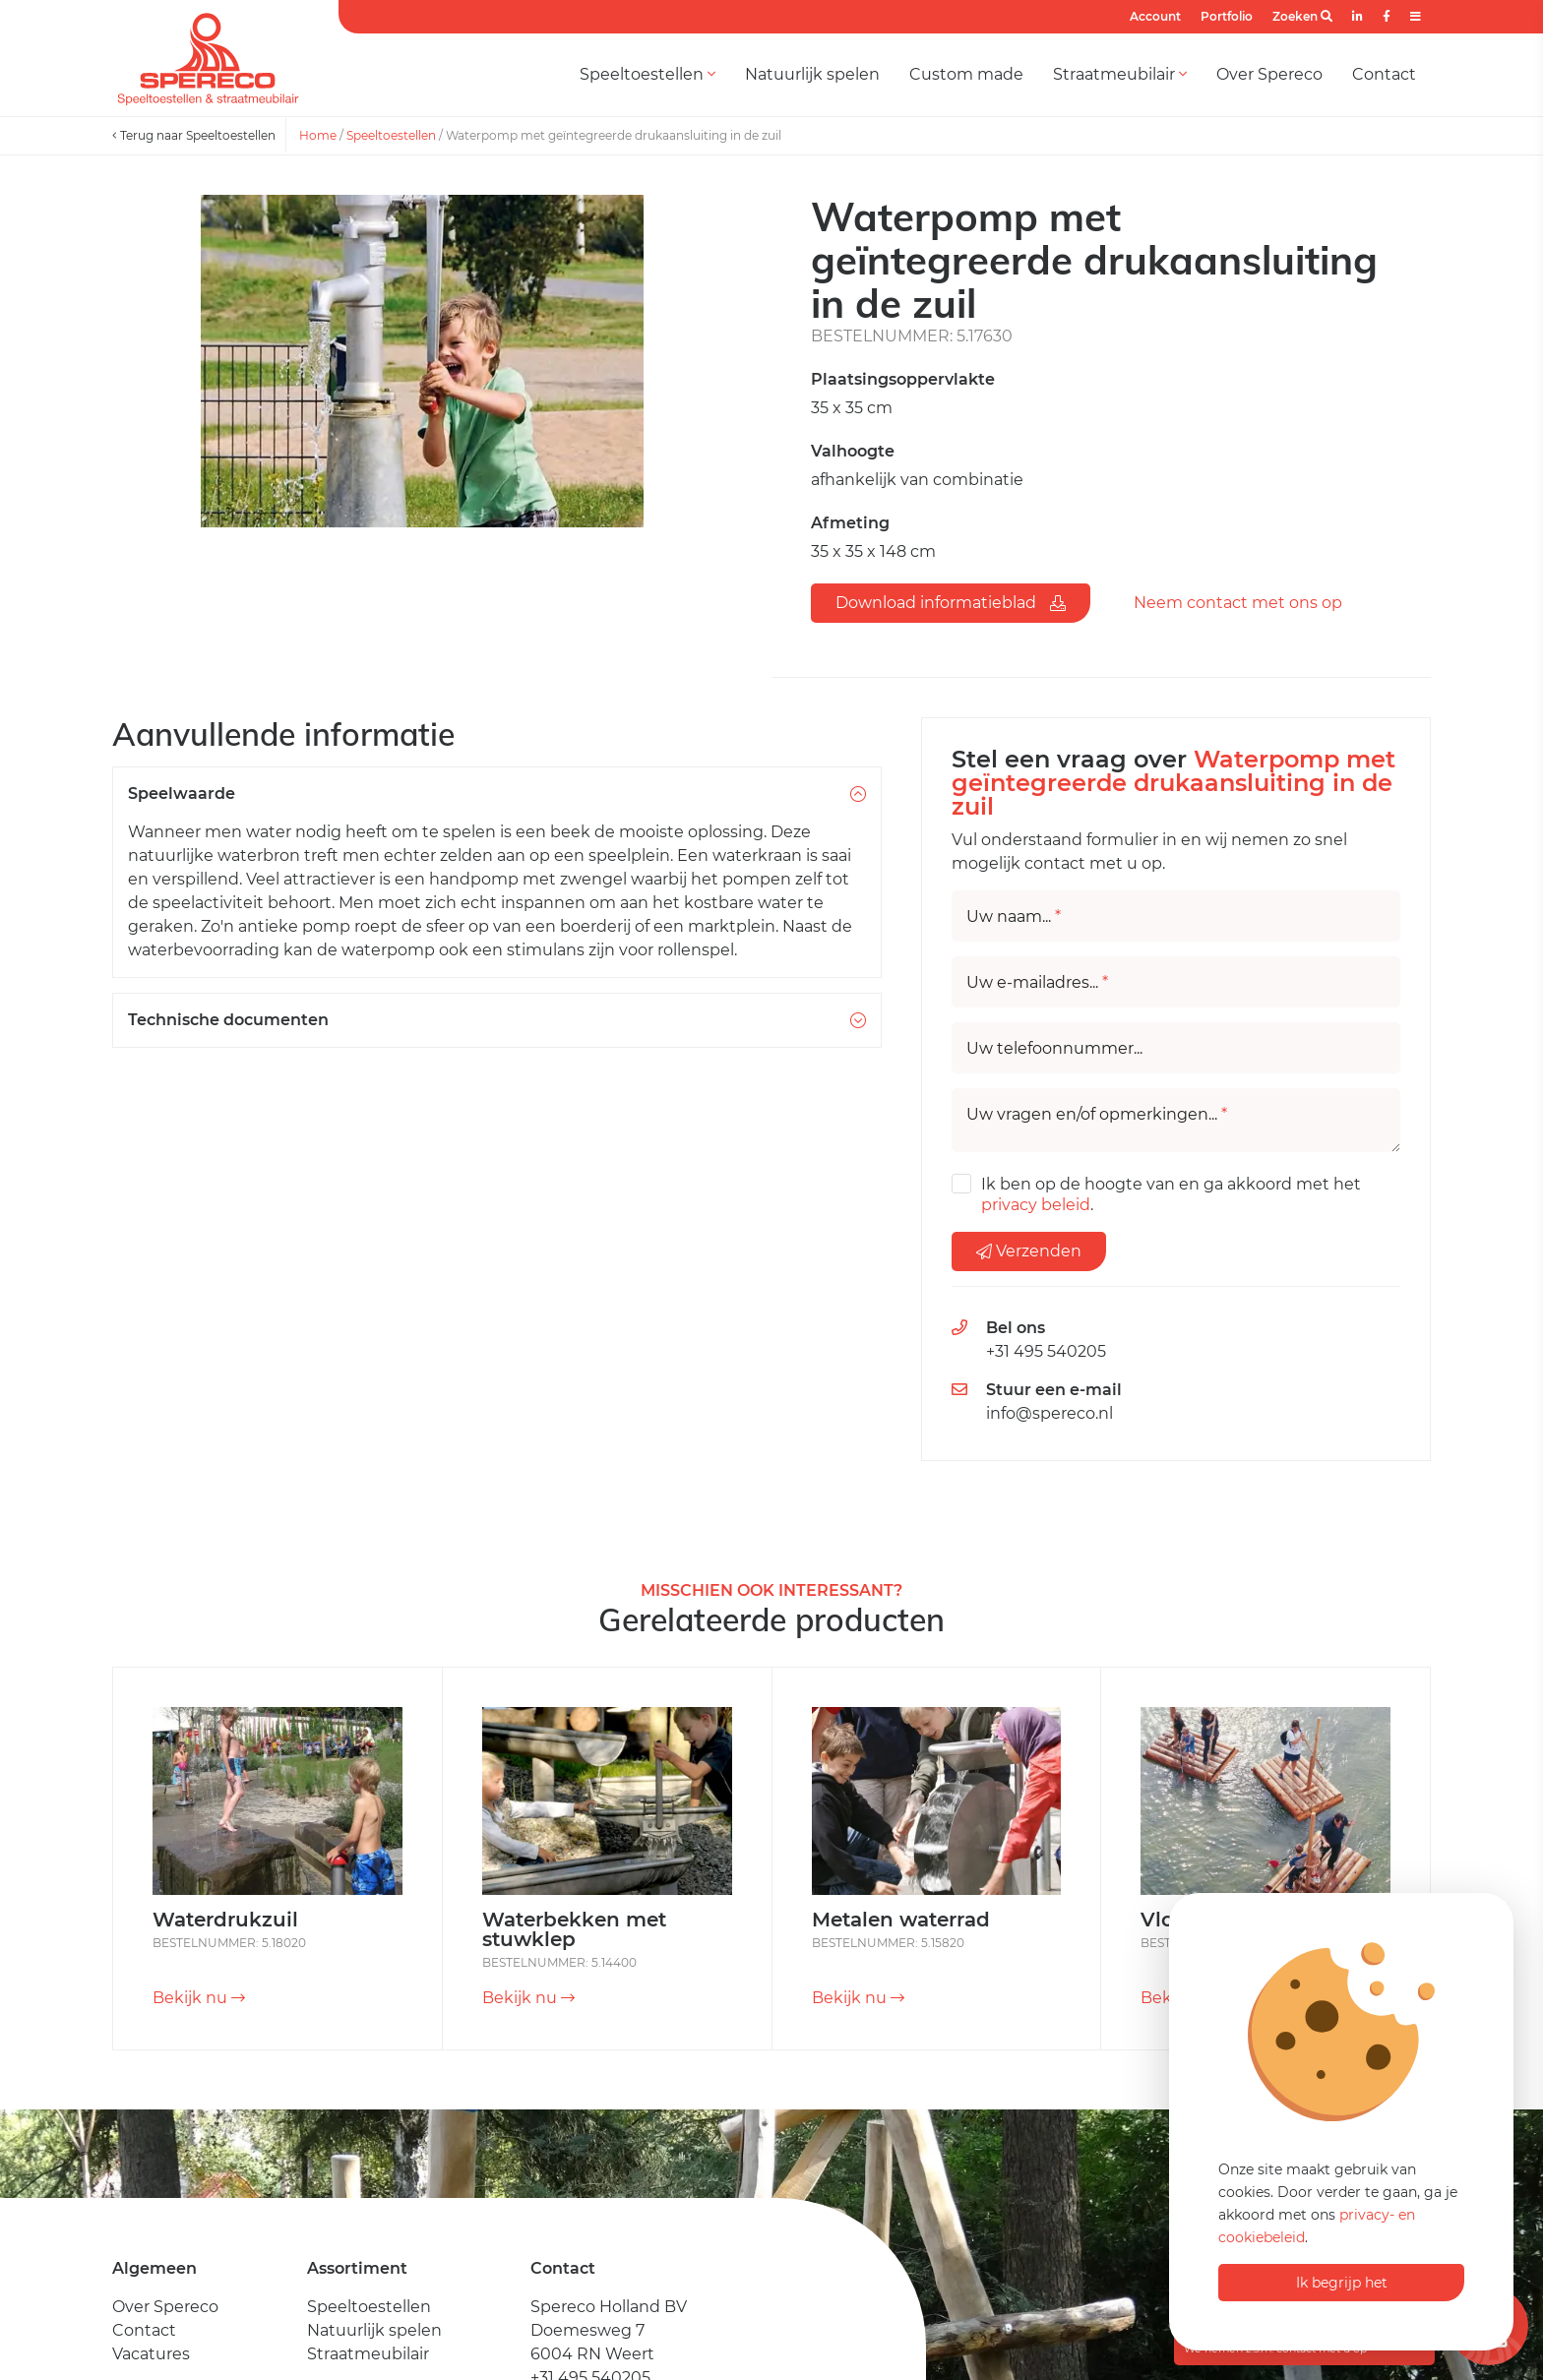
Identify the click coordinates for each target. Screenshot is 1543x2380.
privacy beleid (1035, 1204)
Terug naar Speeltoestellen (194, 135)
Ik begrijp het (1342, 2282)
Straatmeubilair (1120, 74)
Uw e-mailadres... (1037, 983)
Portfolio (1227, 16)
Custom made (966, 74)
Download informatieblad (950, 602)
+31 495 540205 (1046, 1351)
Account (1155, 16)
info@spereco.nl (1049, 1413)
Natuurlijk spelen (812, 74)
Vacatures (151, 2354)
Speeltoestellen (647, 74)
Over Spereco (1269, 74)
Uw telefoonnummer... (1054, 1049)
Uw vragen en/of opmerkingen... (1096, 1115)
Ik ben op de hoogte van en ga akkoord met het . (1171, 1194)
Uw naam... (1013, 917)
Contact (1384, 74)
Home (318, 135)
